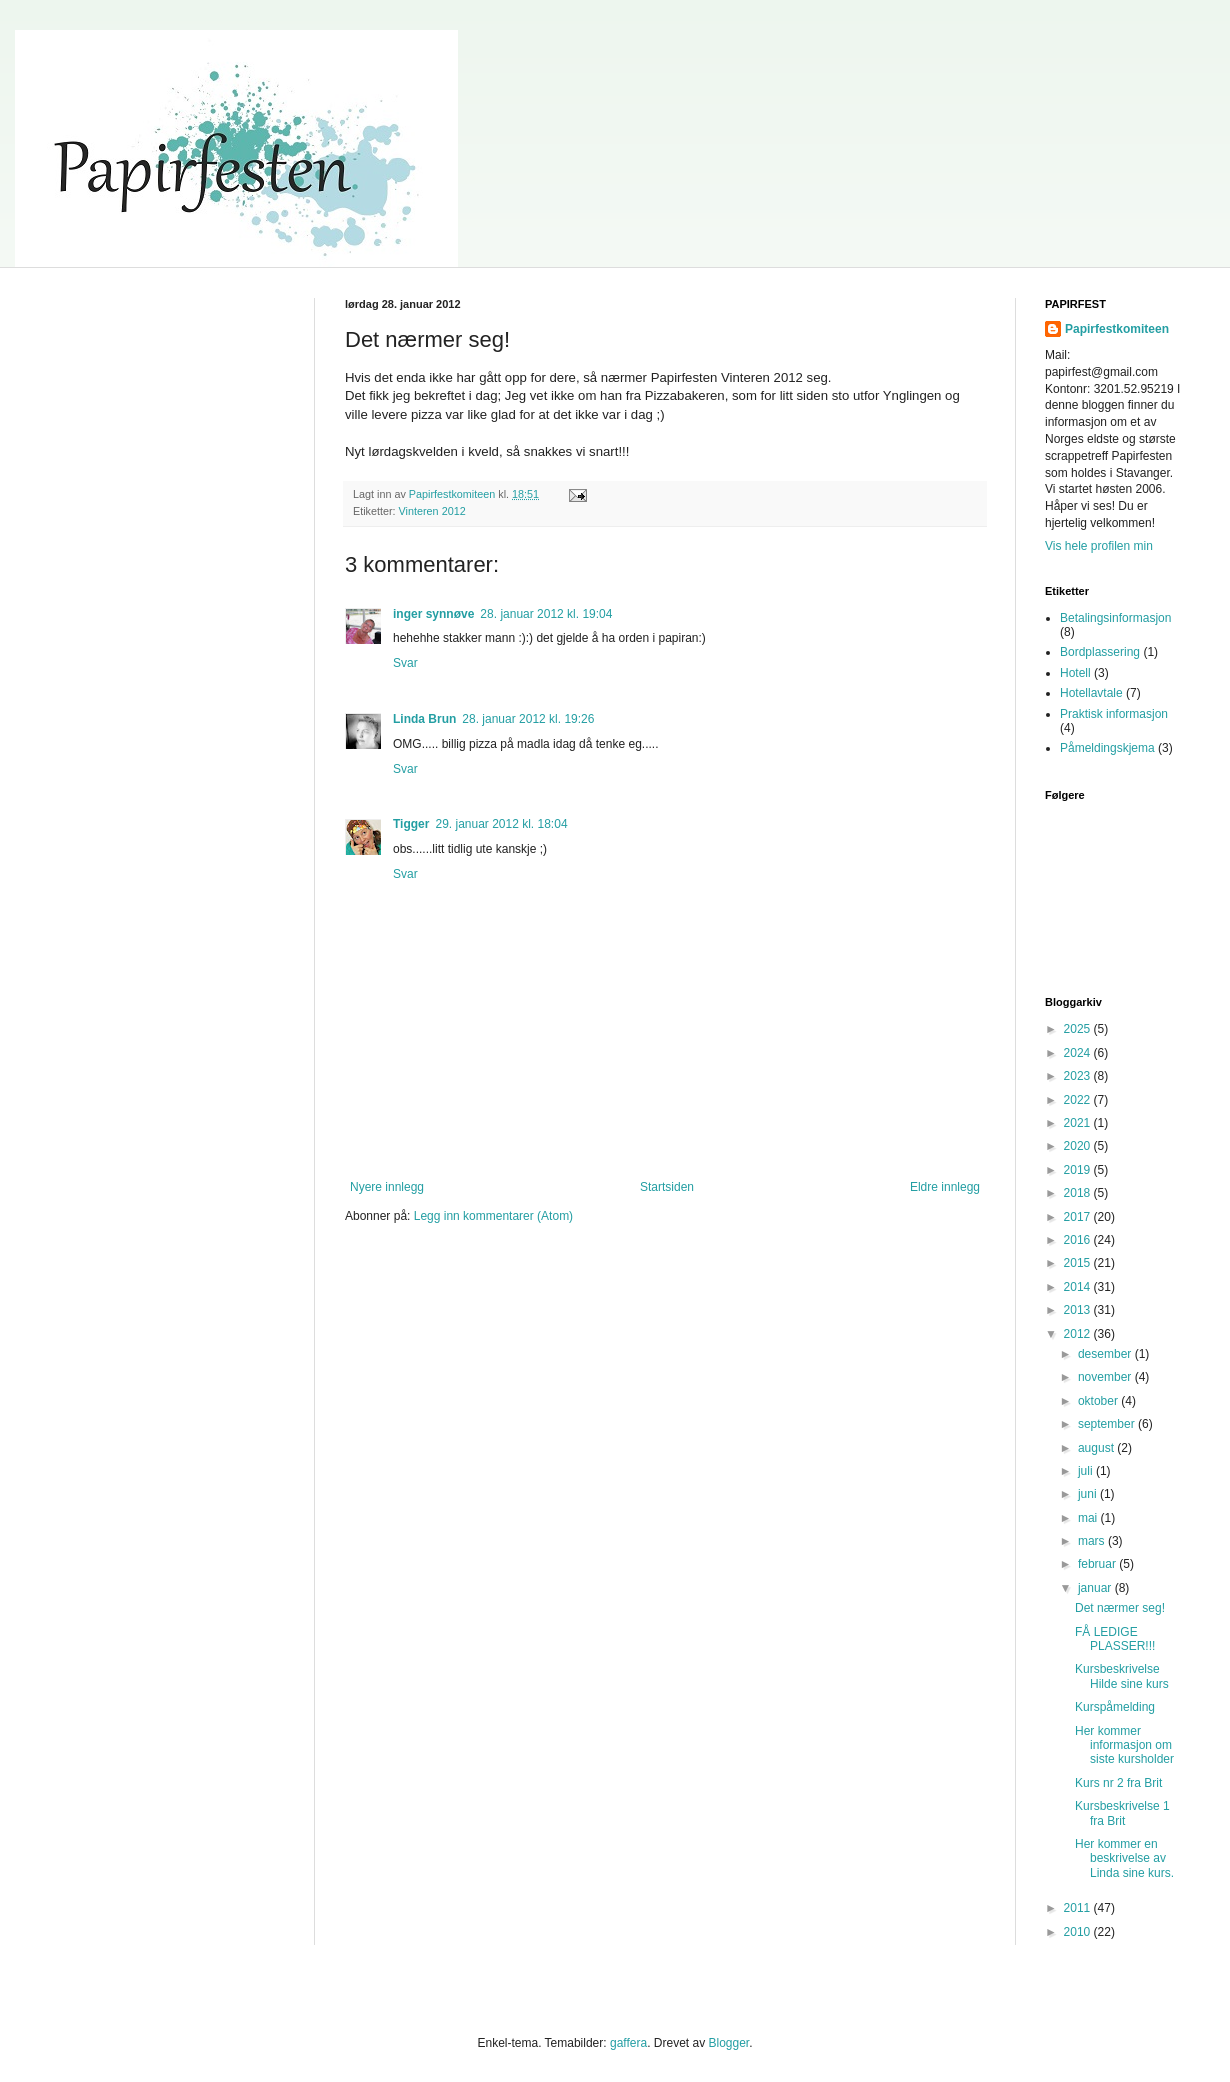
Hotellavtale (1091, 693)
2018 (1079, 1193)
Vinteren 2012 (432, 511)
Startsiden (667, 1187)
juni (1089, 1494)
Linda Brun (424, 719)
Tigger (411, 824)
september (1108, 1424)
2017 (1079, 1217)
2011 (1079, 1908)
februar (1098, 1564)
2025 (1079, 1029)
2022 (1079, 1100)
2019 (1079, 1170)
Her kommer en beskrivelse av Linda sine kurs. (1124, 1858)
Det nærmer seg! (1120, 1608)
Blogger (728, 2043)
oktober (1099, 1401)
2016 (1079, 1240)
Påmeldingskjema (1107, 748)
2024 (1079, 1053)
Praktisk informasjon (1114, 714)
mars (1093, 1541)
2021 (1079, 1123)
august (1097, 1448)
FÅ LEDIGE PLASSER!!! (1115, 1639)
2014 (1079, 1287)
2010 (1079, 1932)
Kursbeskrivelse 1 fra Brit (1122, 1813)
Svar (405, 663)
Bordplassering (1100, 652)
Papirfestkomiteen (1117, 329)
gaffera (628, 2043)
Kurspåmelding (1115, 1707)
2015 (1079, 1263)
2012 (1079, 1334)
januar (1096, 1588)
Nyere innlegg (387, 1187)
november (1106, 1377)
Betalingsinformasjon (1115, 618)
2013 (1079, 1310)
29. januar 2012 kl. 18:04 (501, 824)
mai (1089, 1518)
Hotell (1075, 673)
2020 (1079, 1146)
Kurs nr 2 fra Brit (1118, 1783)
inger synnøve (433, 614)
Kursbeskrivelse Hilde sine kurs (1122, 1676)
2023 (1079, 1076)
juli (1087, 1471)
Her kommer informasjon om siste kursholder (1124, 1745)
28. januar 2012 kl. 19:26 (528, 719)
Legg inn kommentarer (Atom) (493, 1216)
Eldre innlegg (945, 1187)
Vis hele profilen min (1099, 546)
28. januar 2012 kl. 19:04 (546, 614)
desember (1106, 1354)
